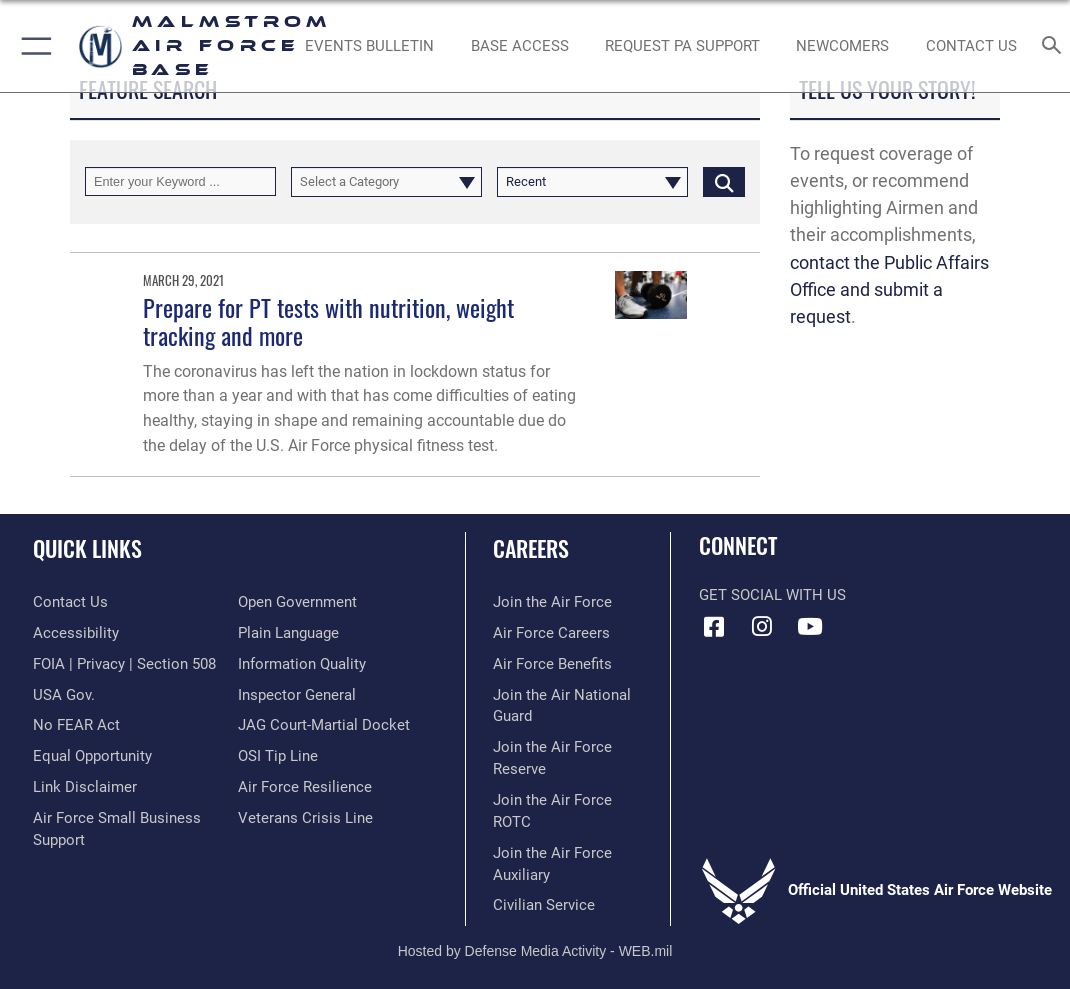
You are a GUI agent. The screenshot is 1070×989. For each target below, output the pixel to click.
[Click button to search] (724, 181)
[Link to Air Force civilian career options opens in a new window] (544, 905)
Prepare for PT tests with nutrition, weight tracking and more (328, 321)
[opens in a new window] (682, 46)
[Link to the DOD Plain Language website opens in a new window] (288, 633)
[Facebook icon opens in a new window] (714, 627)
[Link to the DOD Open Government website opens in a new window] (297, 602)
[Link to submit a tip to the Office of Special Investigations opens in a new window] (278, 756)
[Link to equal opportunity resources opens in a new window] (92, 756)
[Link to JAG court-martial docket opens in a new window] (324, 725)
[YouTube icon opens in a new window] (810, 627)
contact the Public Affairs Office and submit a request (889, 290)
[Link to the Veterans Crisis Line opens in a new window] (305, 818)
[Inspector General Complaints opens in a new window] (297, 695)
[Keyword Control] (180, 181)
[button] (32, 46)
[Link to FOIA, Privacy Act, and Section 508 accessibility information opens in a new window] (124, 664)
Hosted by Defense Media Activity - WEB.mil (535, 951)
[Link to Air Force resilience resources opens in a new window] (305, 787)
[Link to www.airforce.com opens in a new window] (552, 602)
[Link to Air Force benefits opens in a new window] (552, 664)
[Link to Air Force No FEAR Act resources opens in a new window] (76, 725)
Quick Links (87, 548)
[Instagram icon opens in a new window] (762, 627)
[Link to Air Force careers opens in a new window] (551, 633)
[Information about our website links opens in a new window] (85, 787)
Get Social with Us (772, 595)
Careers (531, 548)
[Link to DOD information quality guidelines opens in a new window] (302, 664)
